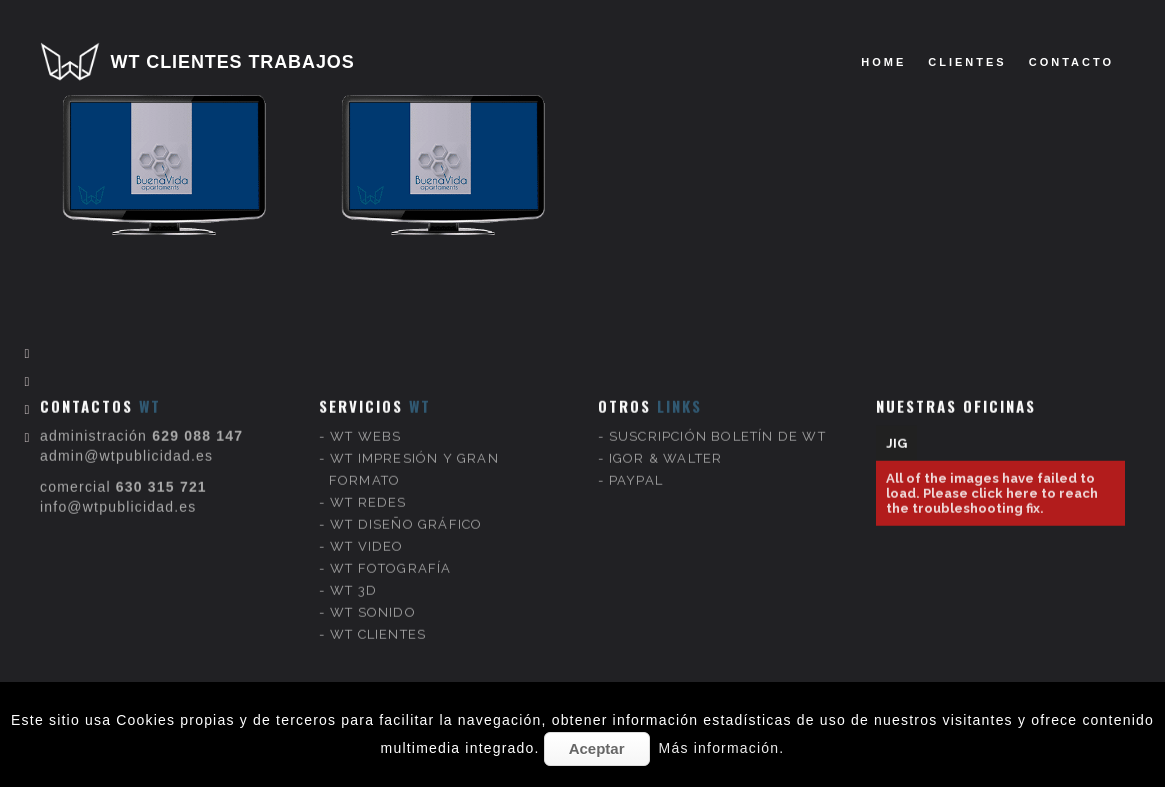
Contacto (1071, 62)
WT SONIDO (373, 594)
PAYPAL (636, 462)
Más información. (722, 748)
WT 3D (353, 572)
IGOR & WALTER (666, 440)
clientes (967, 62)
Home (883, 62)
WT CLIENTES (378, 616)
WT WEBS (365, 418)
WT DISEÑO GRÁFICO (406, 506)
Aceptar (597, 748)
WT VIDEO (367, 528)
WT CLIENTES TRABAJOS (233, 62)
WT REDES (368, 484)
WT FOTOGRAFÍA (391, 550)
